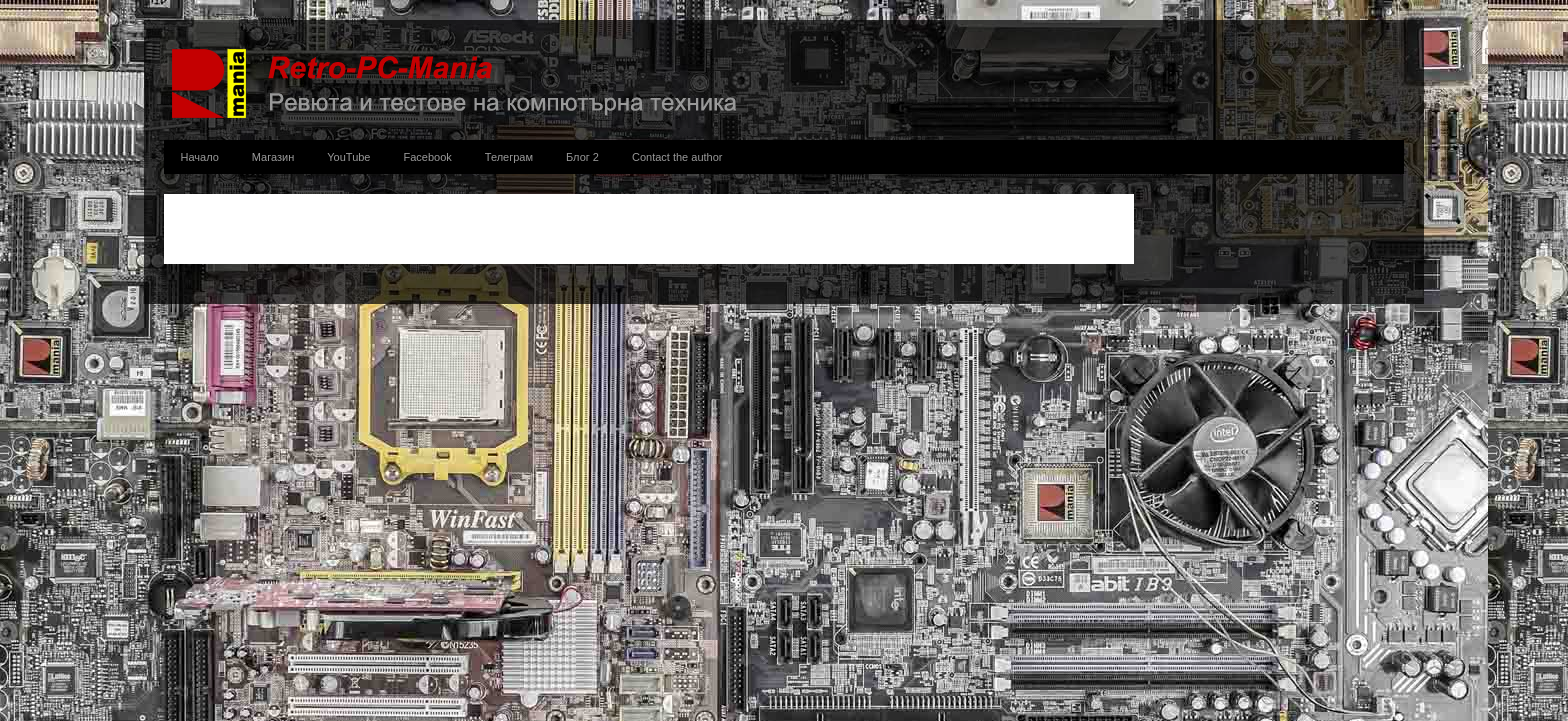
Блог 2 (582, 157)
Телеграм (509, 157)
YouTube (348, 157)
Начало (200, 157)
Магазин (273, 157)
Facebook (428, 157)
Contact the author (677, 157)
